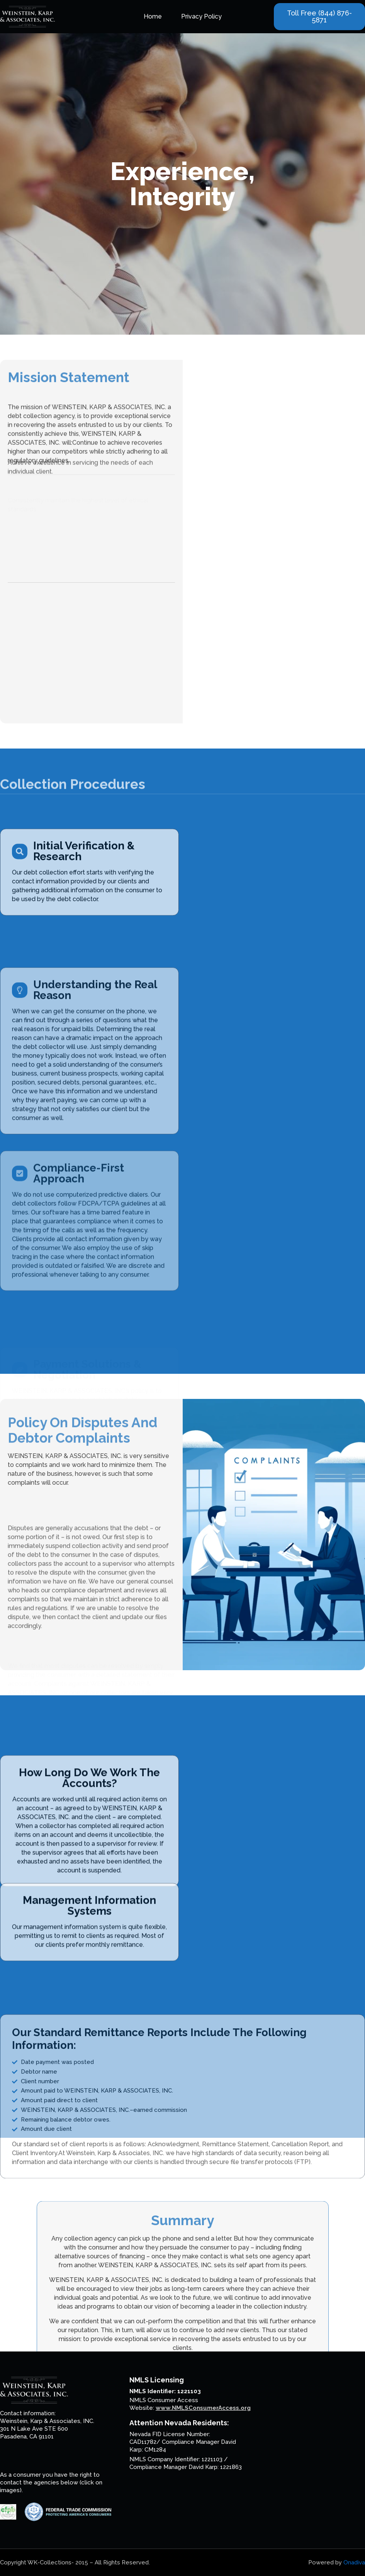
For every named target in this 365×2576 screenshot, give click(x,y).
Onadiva (354, 2562)
